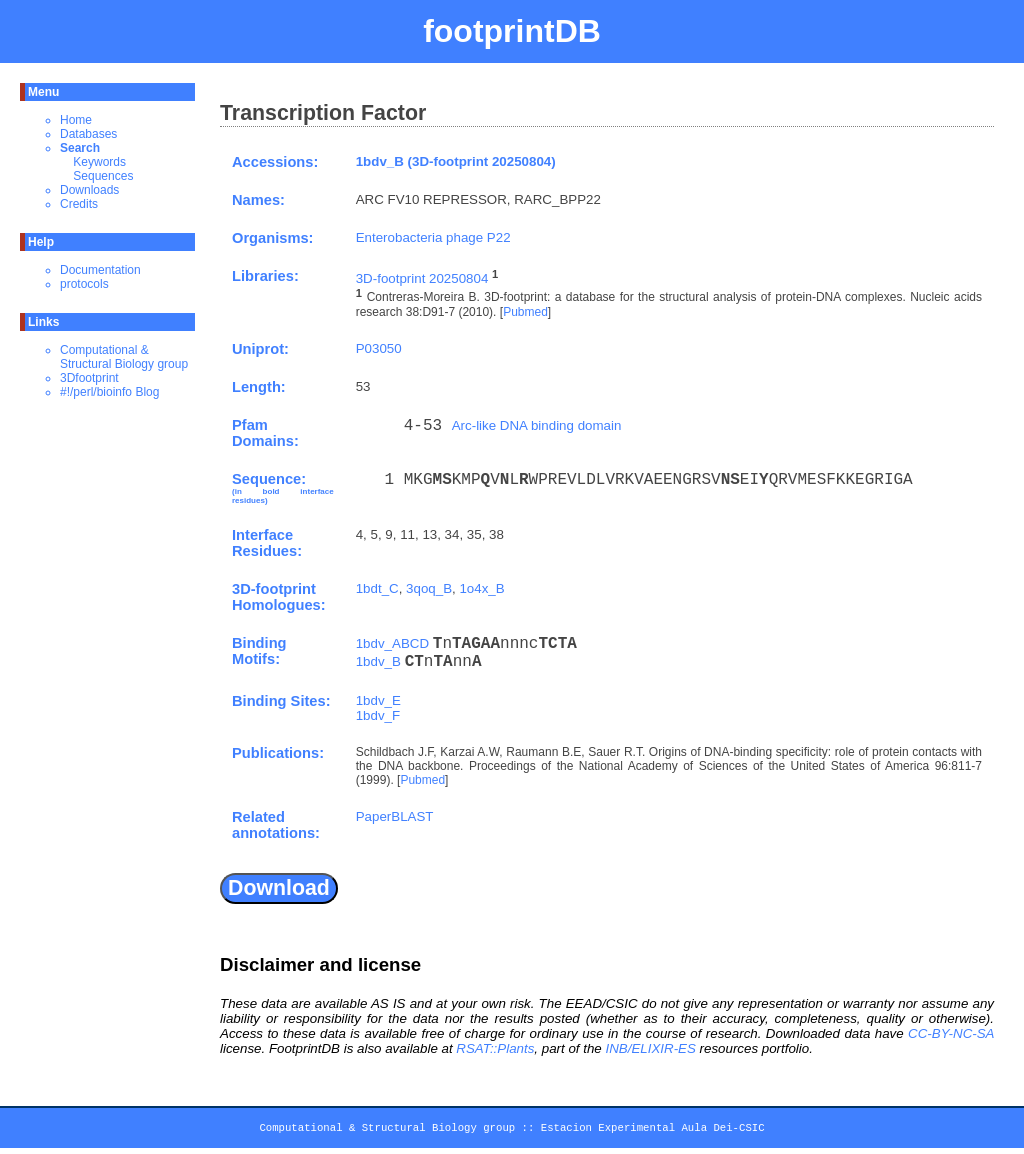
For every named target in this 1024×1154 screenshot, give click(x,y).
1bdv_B (378, 661)
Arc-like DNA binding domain (537, 425)
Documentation (100, 270)
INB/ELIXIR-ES (650, 1048)
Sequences (103, 176)
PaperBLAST (395, 816)
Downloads (89, 190)
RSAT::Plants (495, 1048)
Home (76, 120)
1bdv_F (378, 715)
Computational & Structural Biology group (124, 357)
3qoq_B (429, 588)
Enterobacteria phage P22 (433, 237)
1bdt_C (377, 588)
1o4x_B (481, 588)
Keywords (99, 162)
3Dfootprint (89, 378)
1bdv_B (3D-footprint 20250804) (456, 161)
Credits (79, 204)
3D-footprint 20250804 (422, 278)
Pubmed (525, 312)
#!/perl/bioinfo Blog (109, 392)
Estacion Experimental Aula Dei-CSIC (653, 1131)
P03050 (379, 348)
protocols (84, 284)
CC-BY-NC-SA (951, 1033)
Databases (88, 134)
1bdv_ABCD (392, 643)
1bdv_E (378, 700)
